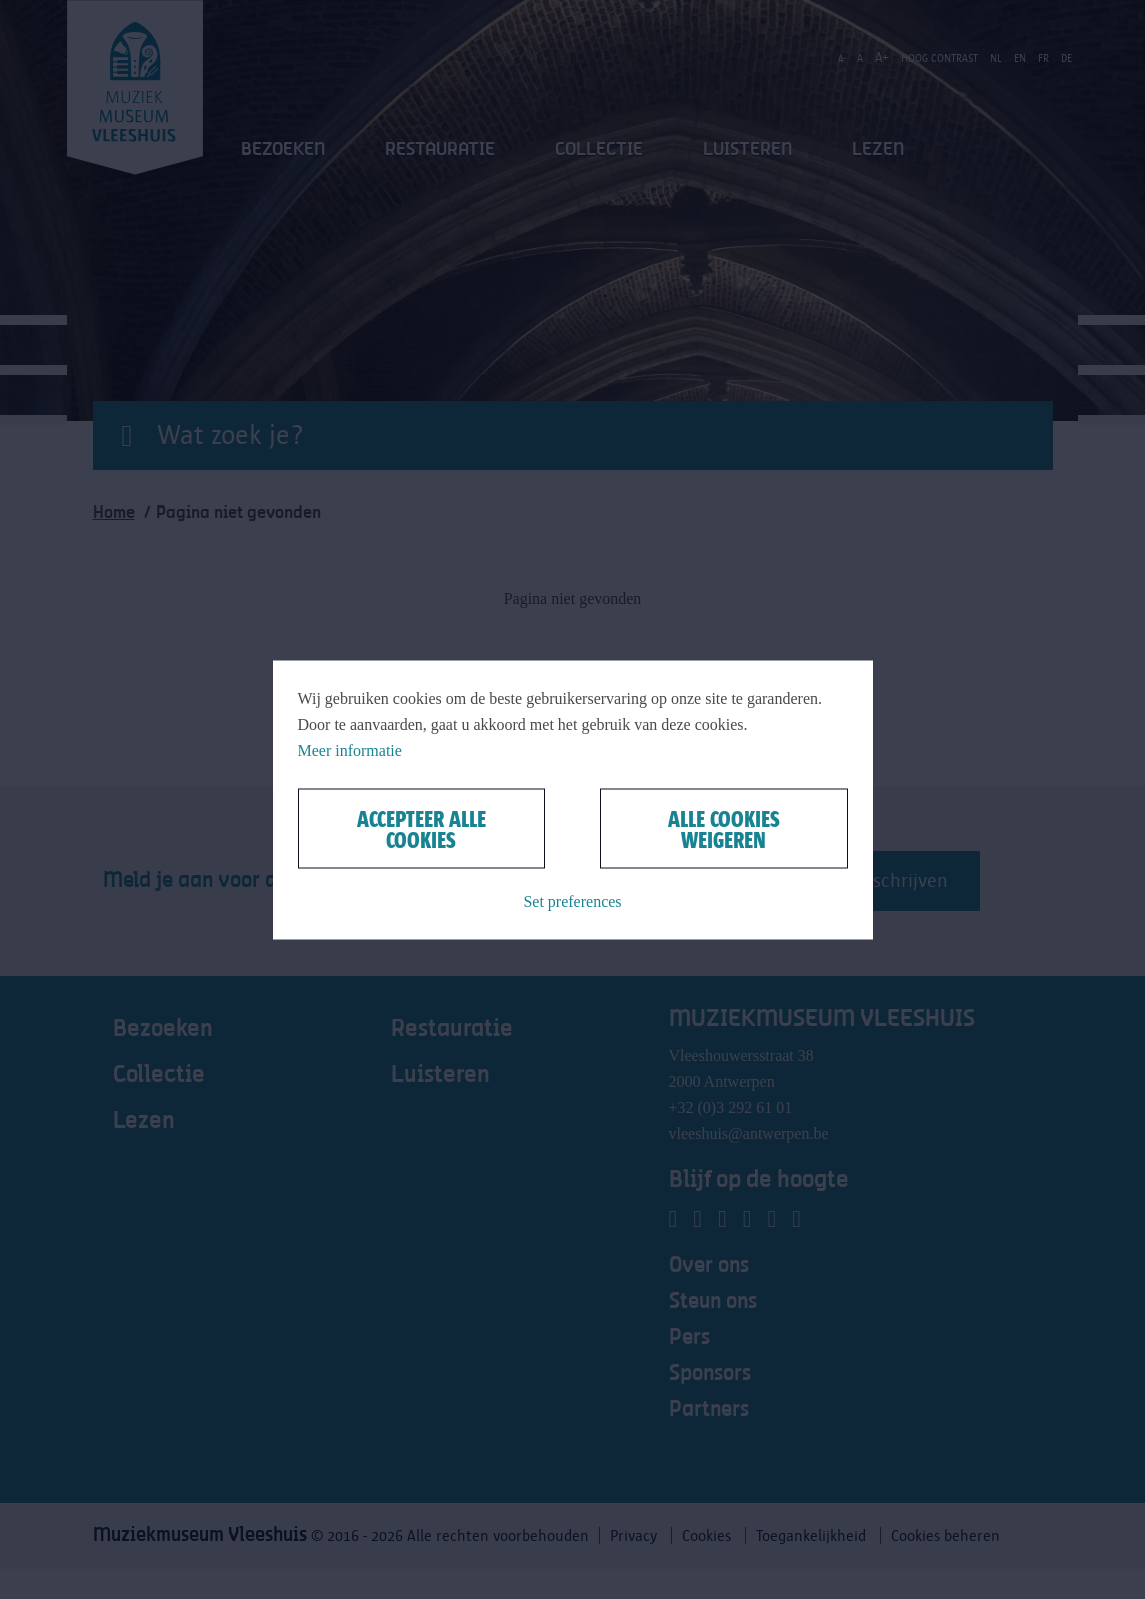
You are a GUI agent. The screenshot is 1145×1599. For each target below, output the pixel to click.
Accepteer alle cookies (421, 828)
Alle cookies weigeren (724, 828)
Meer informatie (350, 749)
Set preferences (572, 900)
